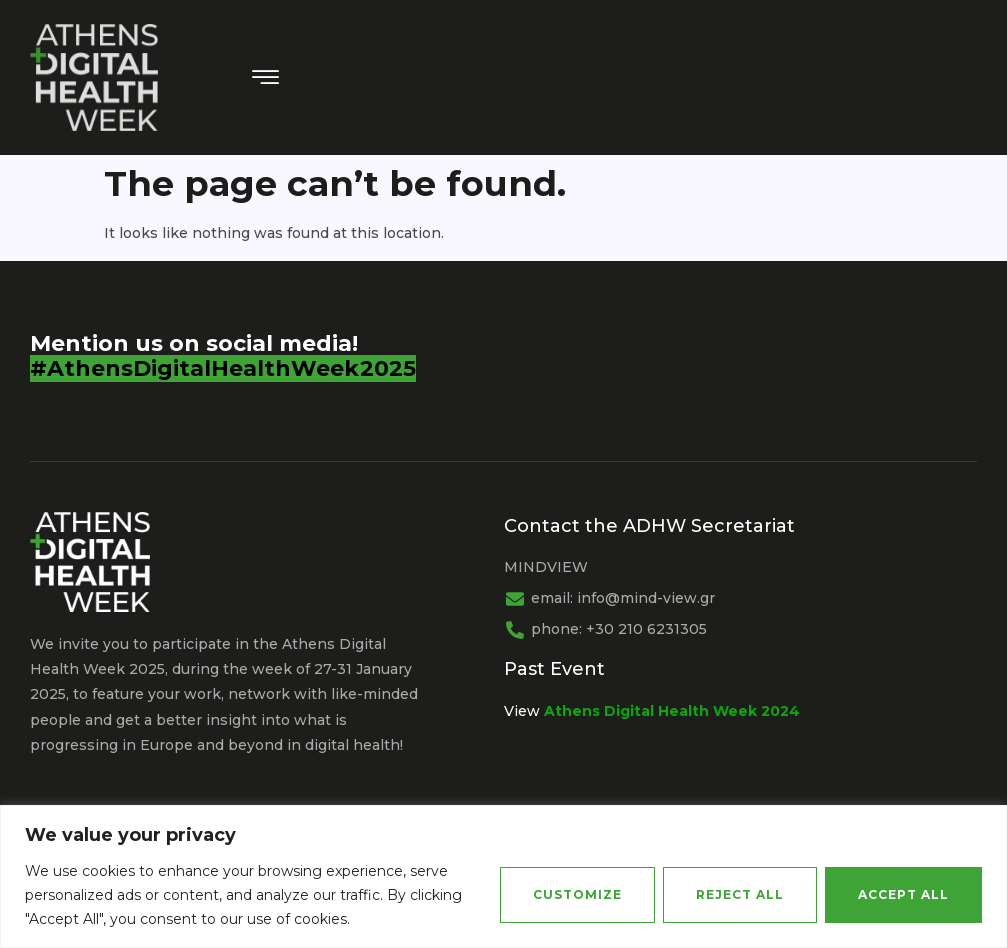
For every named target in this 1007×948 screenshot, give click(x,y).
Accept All (903, 894)
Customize (577, 894)
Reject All (740, 894)
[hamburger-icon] (266, 79)
